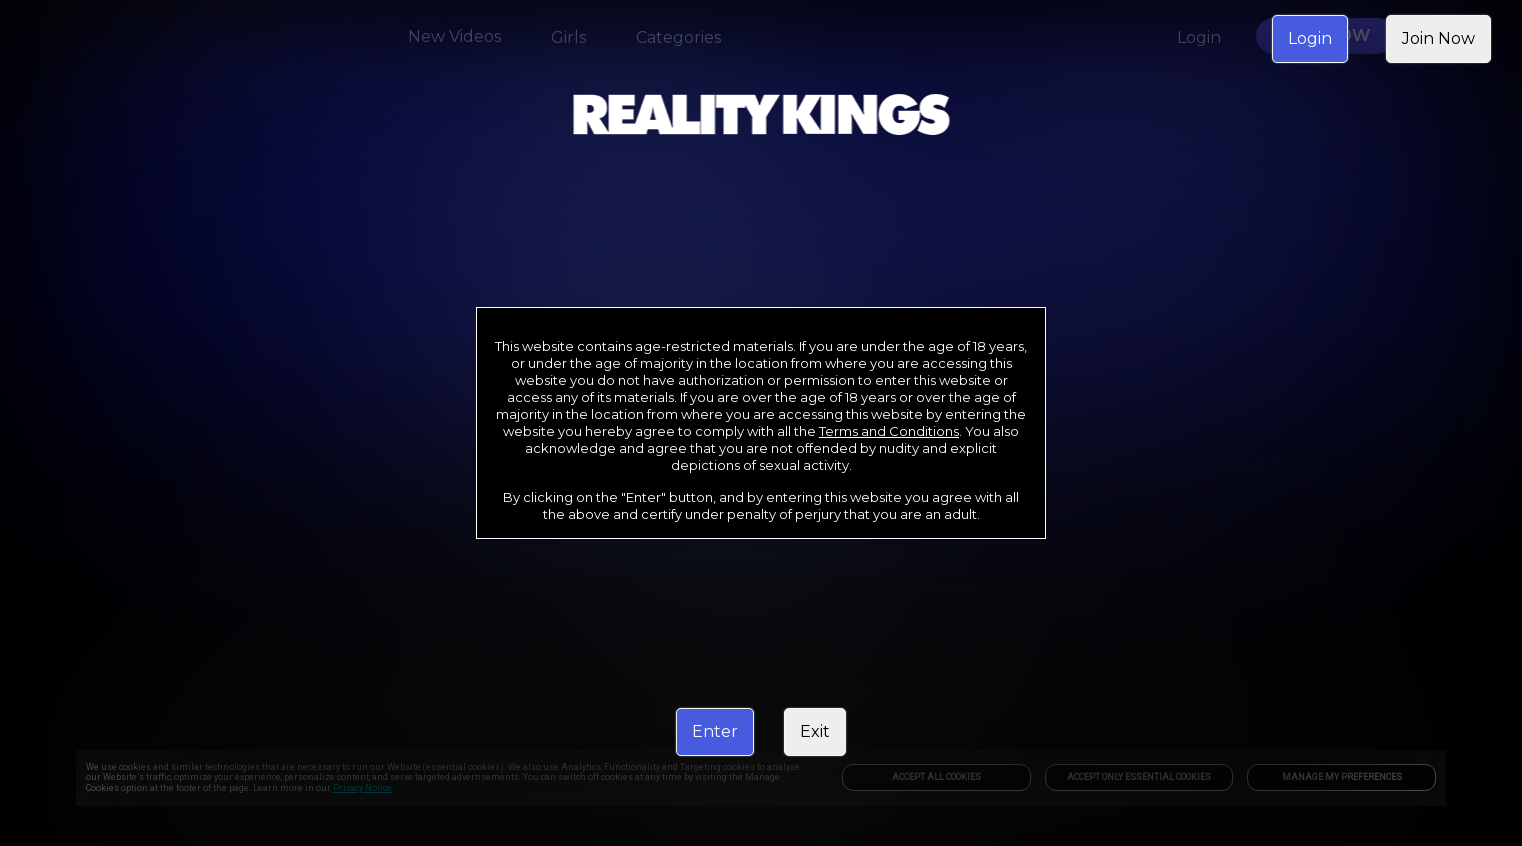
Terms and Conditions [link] (889, 431)
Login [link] (1310, 38)
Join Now (1438, 38)
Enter (715, 731)
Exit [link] (815, 731)
